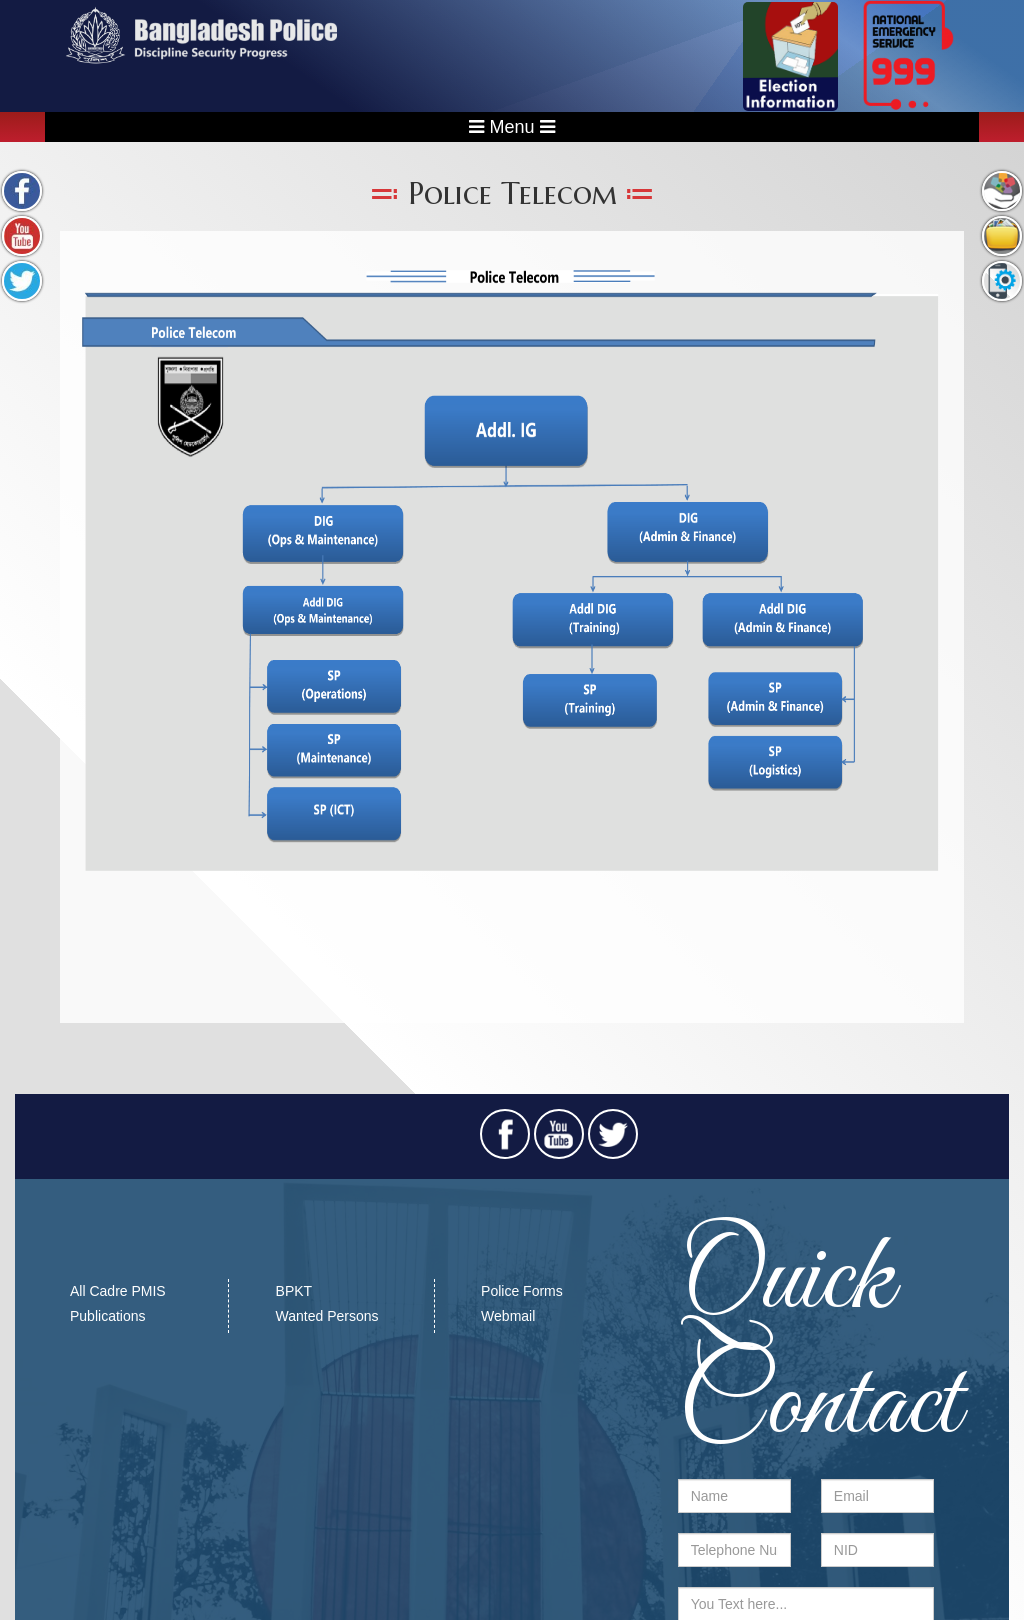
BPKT (294, 1291)
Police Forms (522, 1291)
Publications (108, 1316)
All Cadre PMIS (118, 1291)
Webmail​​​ (508, 1316)
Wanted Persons (327, 1316)
